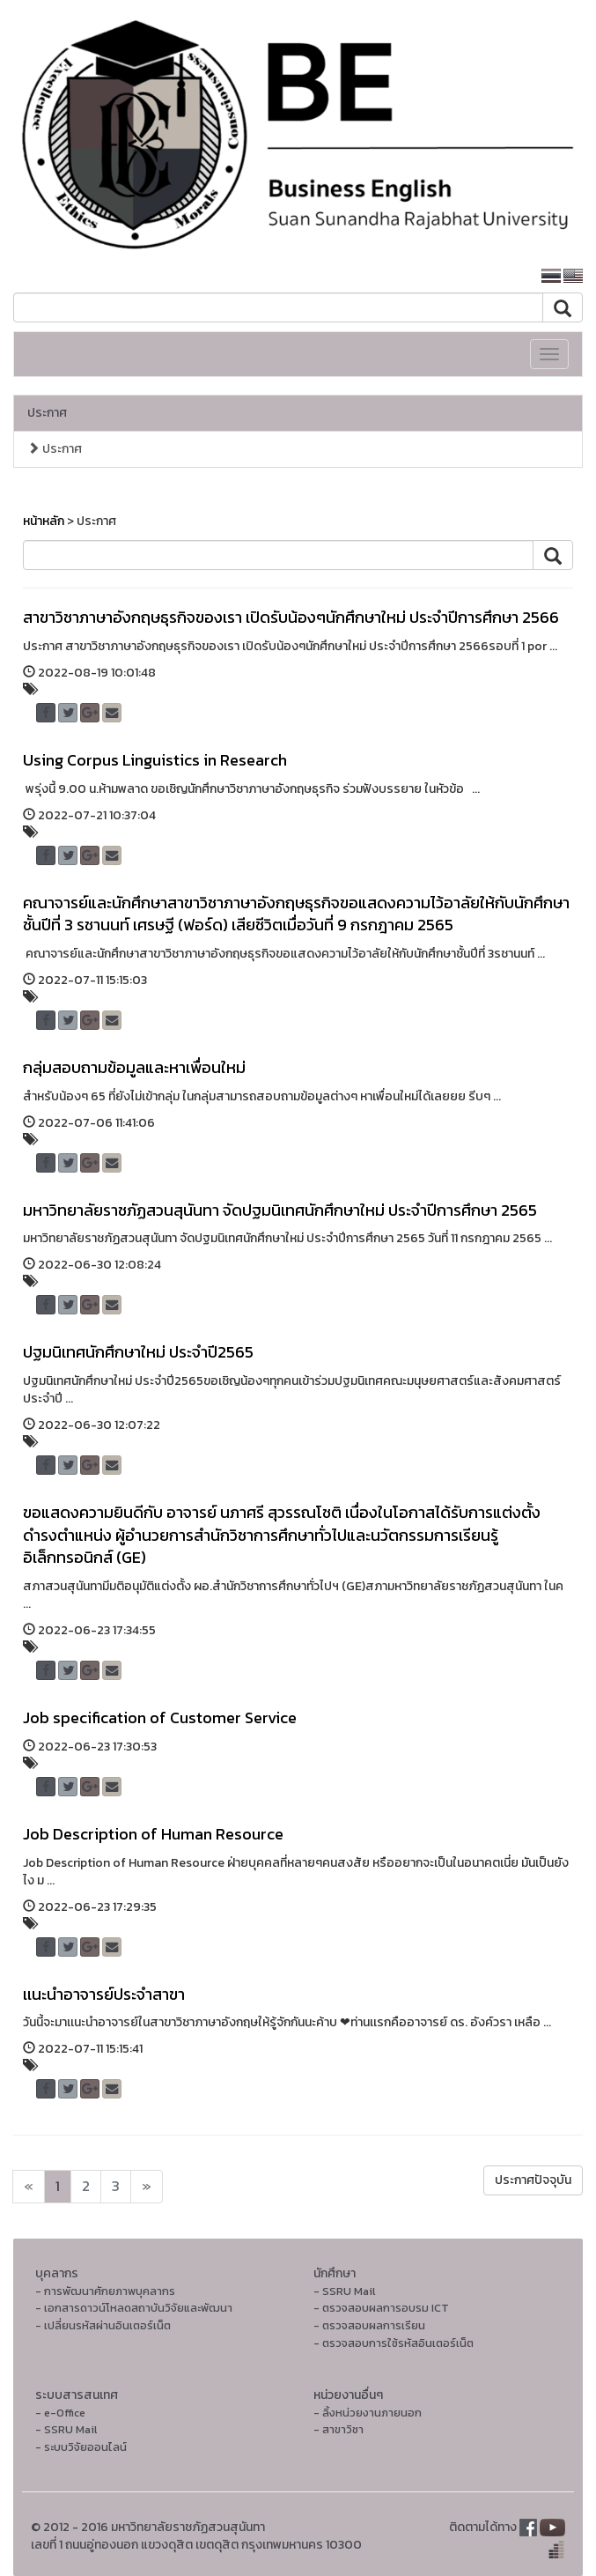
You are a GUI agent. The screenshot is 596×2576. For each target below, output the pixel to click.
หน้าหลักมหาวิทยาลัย (465, 276)
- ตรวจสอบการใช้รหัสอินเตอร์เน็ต (393, 2343)
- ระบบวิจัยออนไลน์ (81, 2447)
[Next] (28, 2186)
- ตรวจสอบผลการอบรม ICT (381, 2307)
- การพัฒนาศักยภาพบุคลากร (105, 2291)
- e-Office (60, 2412)
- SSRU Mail (344, 2291)
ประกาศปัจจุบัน (533, 2180)
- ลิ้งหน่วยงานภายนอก (367, 2412)
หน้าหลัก (43, 521)
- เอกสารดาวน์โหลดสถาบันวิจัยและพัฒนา (133, 2307)
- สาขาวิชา (338, 2429)
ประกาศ (47, 412)
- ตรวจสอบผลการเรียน (369, 2325)
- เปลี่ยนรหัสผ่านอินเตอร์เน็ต (103, 2325)
